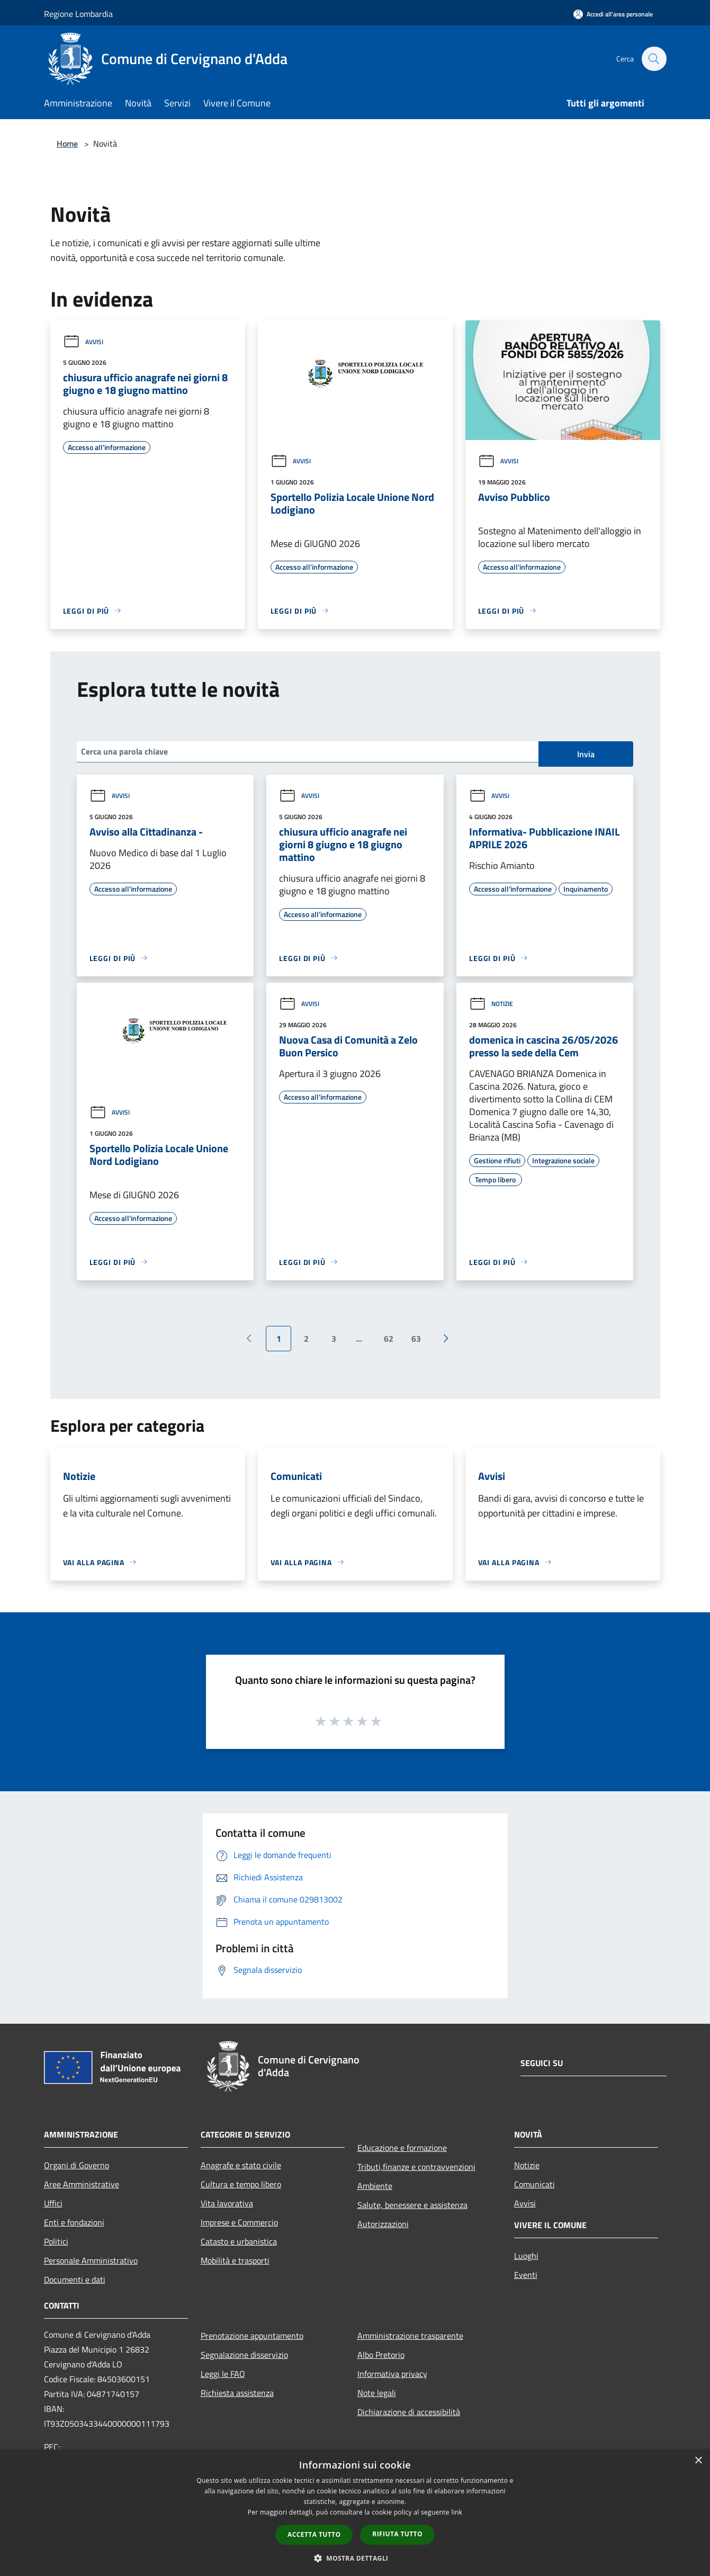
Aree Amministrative (81, 2184)
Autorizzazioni (383, 2224)
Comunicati (534, 2184)
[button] (355, 2558)
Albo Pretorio (381, 2354)
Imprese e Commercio (239, 2222)
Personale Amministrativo (91, 2260)
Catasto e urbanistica (239, 2241)
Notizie (491, 1004)
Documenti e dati (74, 2279)
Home (67, 143)
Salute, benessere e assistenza (412, 2204)
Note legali (376, 2392)
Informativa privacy (392, 2373)
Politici (56, 2241)
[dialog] (355, 2512)
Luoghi (526, 2255)
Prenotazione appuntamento (252, 2335)
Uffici (53, 2203)
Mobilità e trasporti (235, 2260)
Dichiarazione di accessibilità (408, 2412)
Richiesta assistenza (237, 2392)
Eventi (525, 2274)
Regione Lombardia (78, 13)
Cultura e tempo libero (241, 2184)
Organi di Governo (76, 2165)
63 (416, 1338)
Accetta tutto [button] (313, 2534)
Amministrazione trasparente (410, 2335)
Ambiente (374, 2185)
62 (388, 1338)
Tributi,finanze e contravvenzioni (416, 2166)
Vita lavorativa (227, 2203)
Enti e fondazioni (74, 2222)
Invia (586, 754)
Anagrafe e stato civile (241, 2165)
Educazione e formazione (402, 2147)
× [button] (698, 2461)
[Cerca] (654, 58)
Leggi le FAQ (223, 2373)
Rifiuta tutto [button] (397, 2533)
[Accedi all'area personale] (613, 14)
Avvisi (83, 342)
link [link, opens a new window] (456, 2512)
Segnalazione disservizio (244, 2354)
